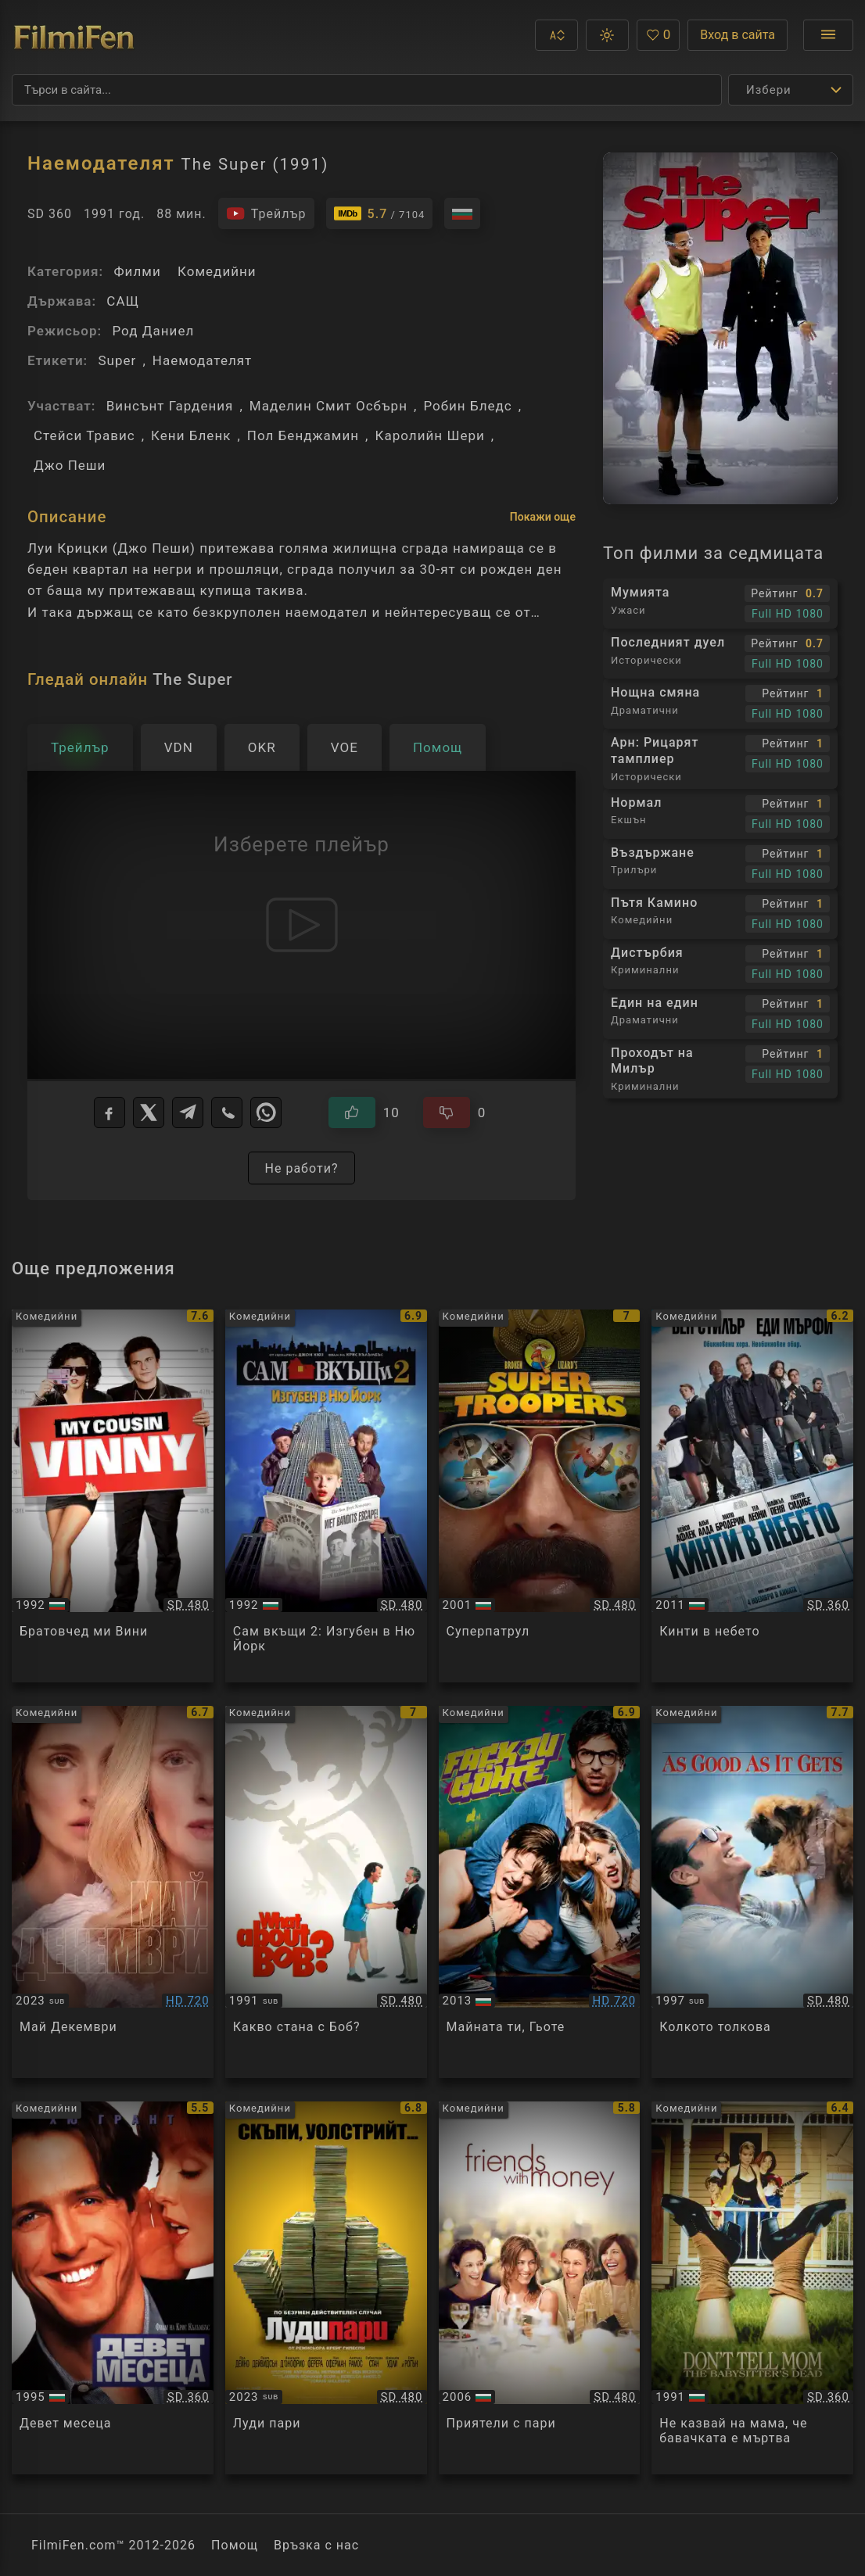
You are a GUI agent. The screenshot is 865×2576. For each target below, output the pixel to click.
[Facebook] (109, 1112)
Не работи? (301, 1168)
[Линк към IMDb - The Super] (379, 213)
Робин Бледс (467, 406)
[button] (556, 35)
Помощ (234, 2545)
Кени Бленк (191, 435)
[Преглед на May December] (113, 1892)
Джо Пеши (70, 465)
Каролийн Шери (429, 435)
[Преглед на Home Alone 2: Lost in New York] (326, 1495)
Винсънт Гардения (170, 406)
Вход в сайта (737, 34)
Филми (136, 271)
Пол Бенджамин (303, 435)
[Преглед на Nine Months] (113, 2287)
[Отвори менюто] (828, 35)
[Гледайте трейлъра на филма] (266, 213)
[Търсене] (367, 90)
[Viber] (226, 1112)
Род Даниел (153, 331)
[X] (148, 1112)
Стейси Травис (84, 435)
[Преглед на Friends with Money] (540, 2287)
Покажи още (543, 517)
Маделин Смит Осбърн (328, 406)
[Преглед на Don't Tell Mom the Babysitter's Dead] (752, 2287)
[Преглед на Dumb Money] (326, 2287)
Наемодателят (203, 360)
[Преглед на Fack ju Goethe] (540, 1892)
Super (117, 360)
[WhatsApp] (266, 1112)
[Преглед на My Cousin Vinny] (113, 1495)
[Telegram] (187, 1112)
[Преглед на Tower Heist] (752, 1495)
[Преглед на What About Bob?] (326, 1892)
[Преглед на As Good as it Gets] (752, 1892)
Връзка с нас (316, 2545)
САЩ (122, 301)
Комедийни (217, 271)
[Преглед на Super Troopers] (540, 1495)
